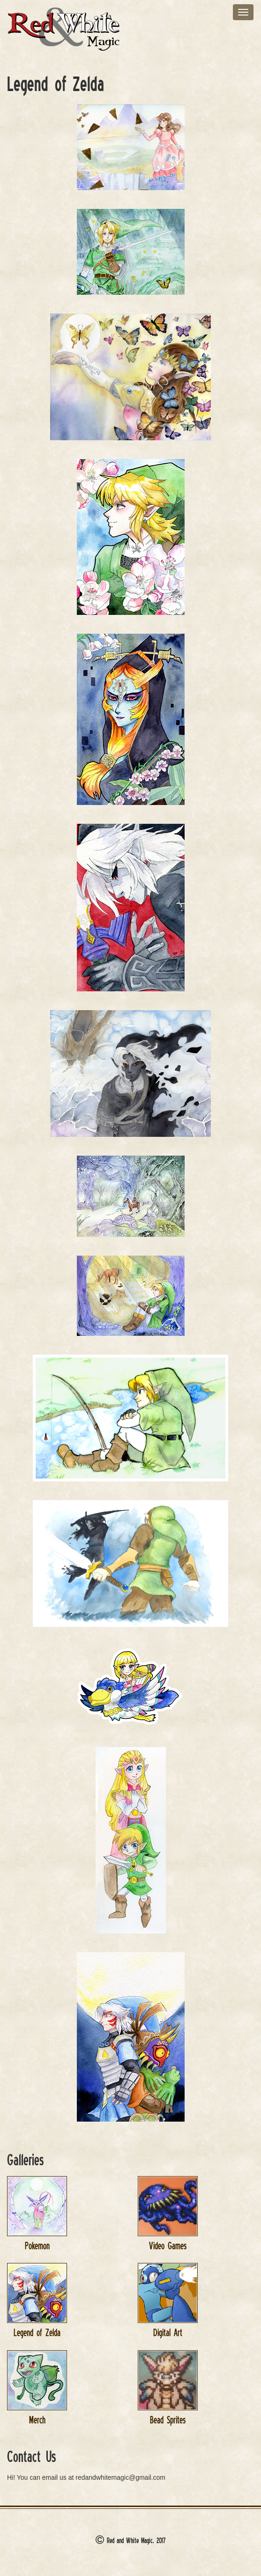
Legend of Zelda (37, 2333)
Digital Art (167, 2333)
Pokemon (37, 2246)
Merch (37, 2420)
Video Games (167, 2246)
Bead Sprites (168, 2420)
